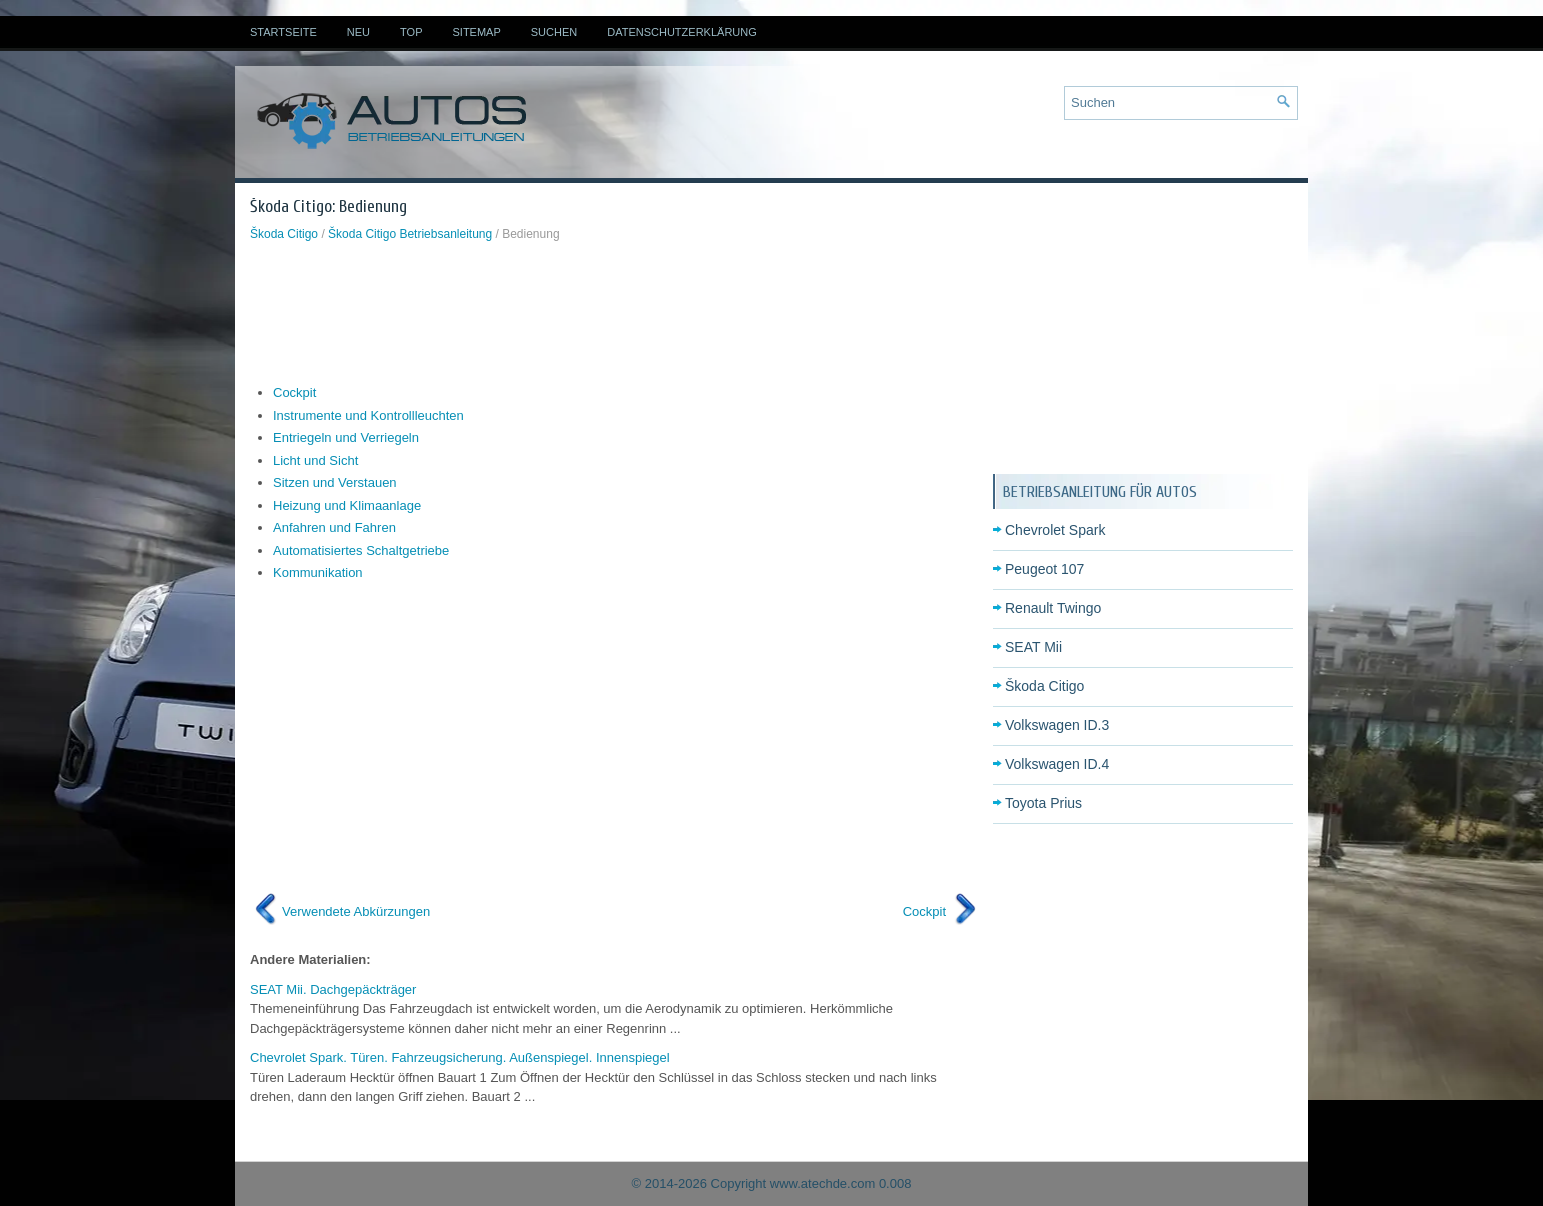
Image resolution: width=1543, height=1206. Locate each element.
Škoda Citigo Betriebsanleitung (410, 234)
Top (411, 32)
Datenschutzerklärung (682, 32)
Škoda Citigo (284, 234)
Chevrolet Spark (1055, 530)
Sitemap (476, 32)
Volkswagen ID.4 (1057, 764)
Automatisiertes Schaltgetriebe (361, 550)
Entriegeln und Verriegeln (346, 437)
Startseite (283, 32)
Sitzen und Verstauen (335, 482)
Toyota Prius (1043, 803)
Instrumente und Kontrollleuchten (368, 415)
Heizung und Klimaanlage (347, 505)
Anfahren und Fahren (334, 527)
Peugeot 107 (1044, 569)
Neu (358, 32)
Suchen (554, 32)
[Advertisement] (614, 313)
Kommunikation (318, 572)
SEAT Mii (1033, 647)
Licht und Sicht (315, 460)
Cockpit (294, 392)
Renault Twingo (1053, 608)
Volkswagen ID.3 (1057, 725)
